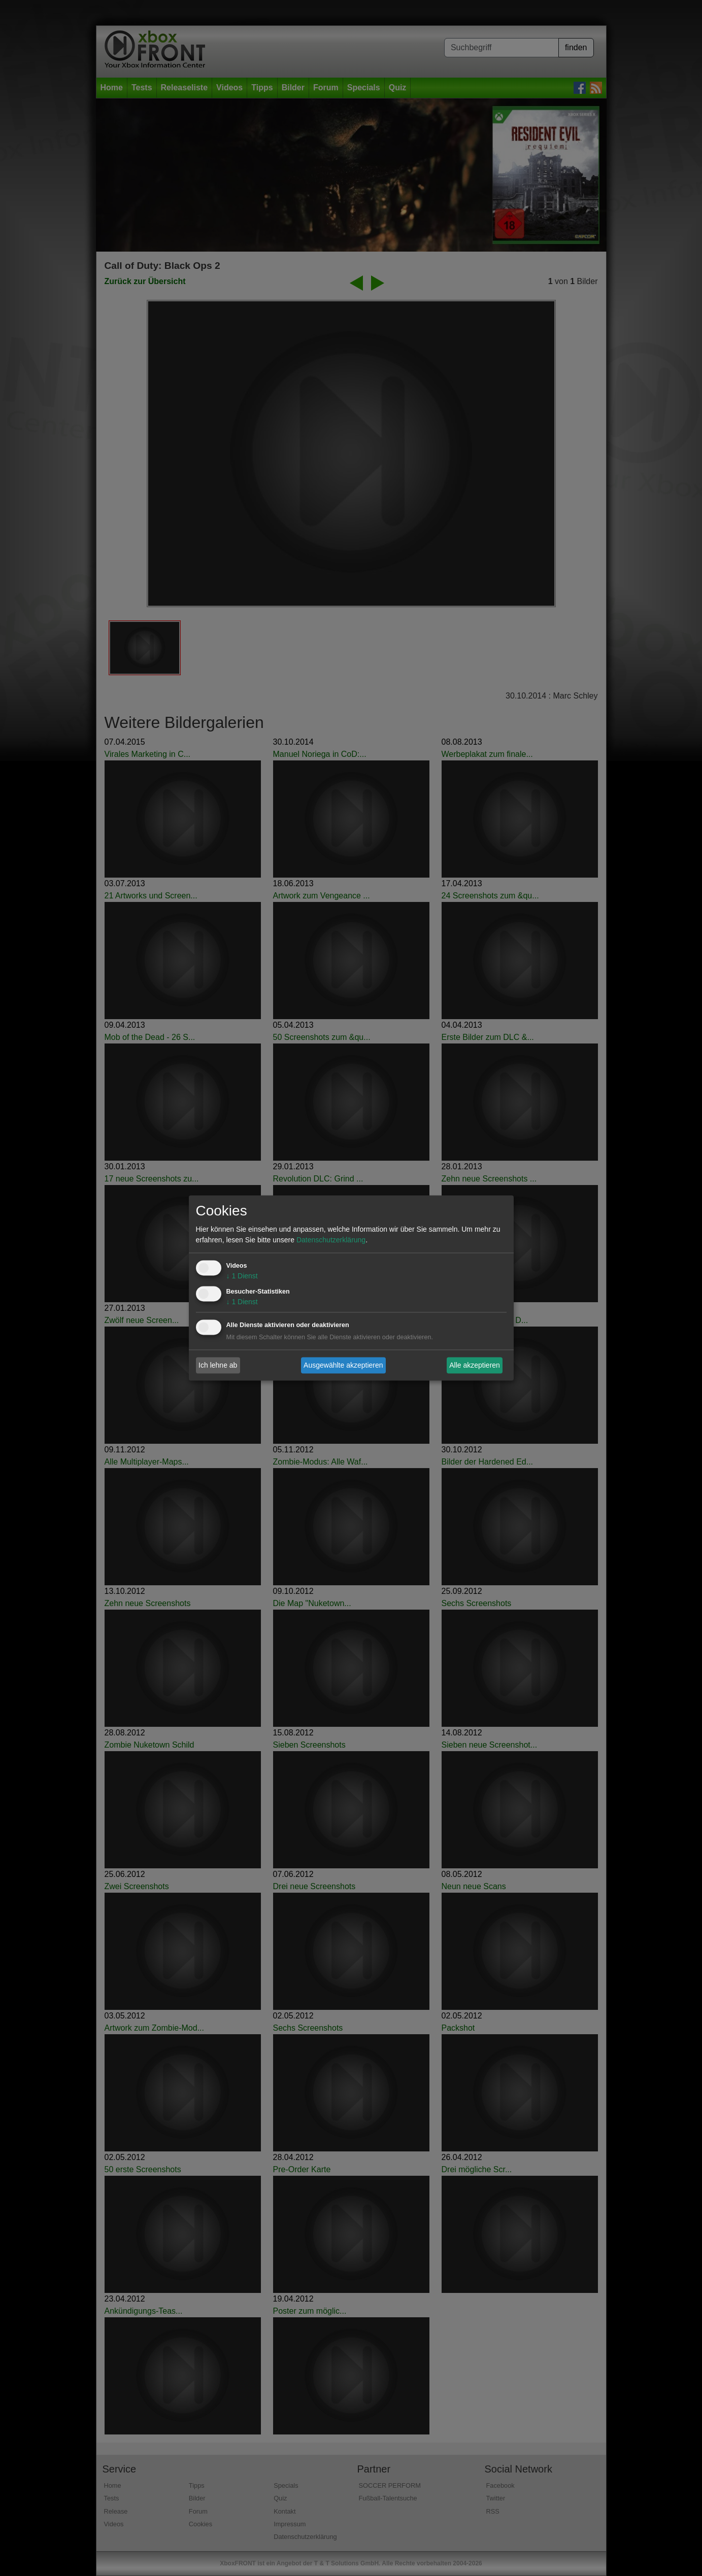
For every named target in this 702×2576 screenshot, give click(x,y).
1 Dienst (242, 1276)
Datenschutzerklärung (330, 1240)
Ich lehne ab (217, 1365)
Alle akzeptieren (474, 1365)
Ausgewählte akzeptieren (343, 1365)
